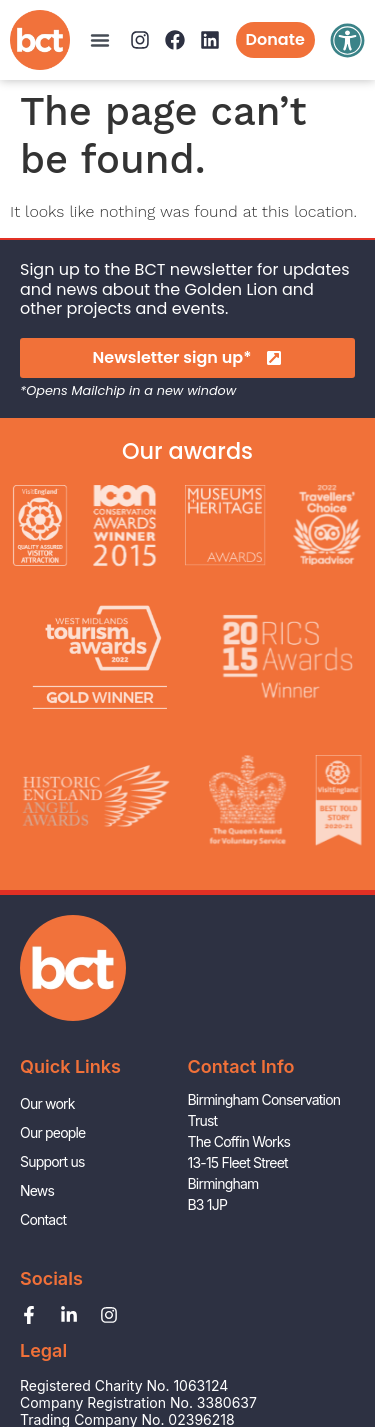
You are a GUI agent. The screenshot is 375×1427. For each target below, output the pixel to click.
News (37, 1190)
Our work (47, 1103)
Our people (52, 1132)
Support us (52, 1161)
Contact (43, 1219)
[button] (100, 40)
